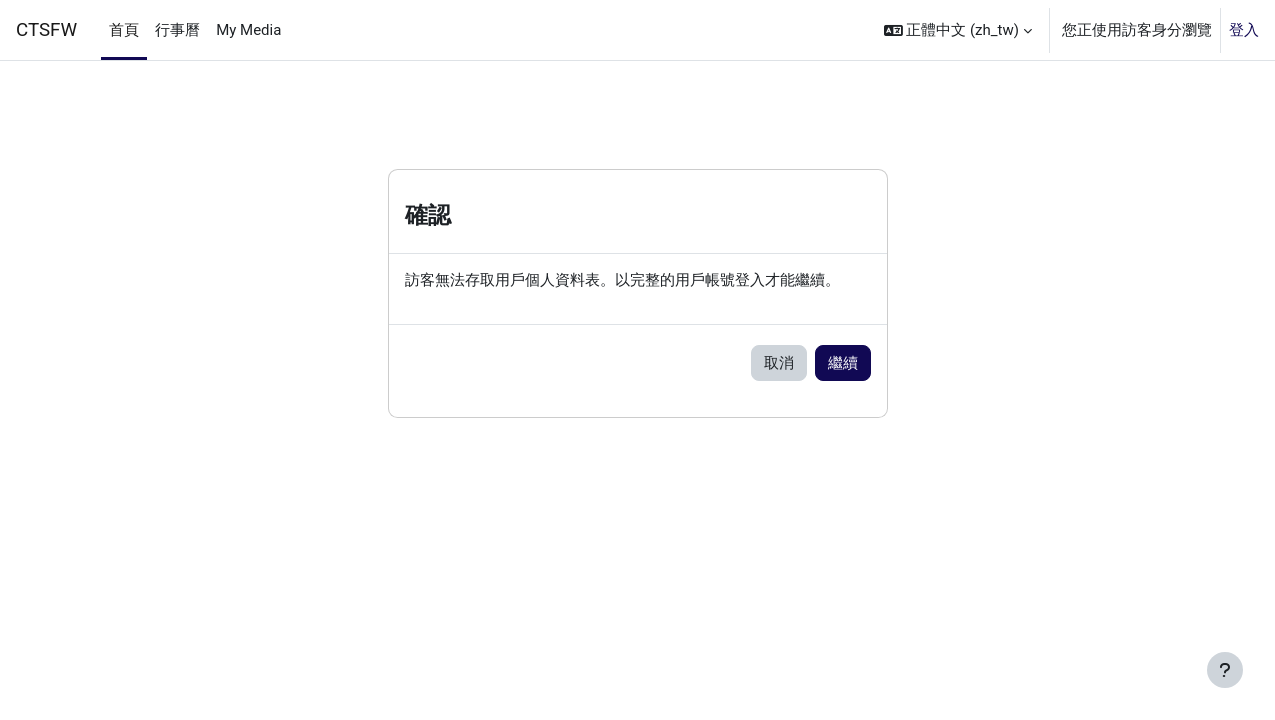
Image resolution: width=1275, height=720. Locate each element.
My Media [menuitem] (248, 30)
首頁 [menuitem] (124, 30)
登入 (1244, 30)
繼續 (843, 364)
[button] (958, 30)
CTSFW (46, 30)
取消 (779, 364)
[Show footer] (1225, 670)
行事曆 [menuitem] (177, 30)
